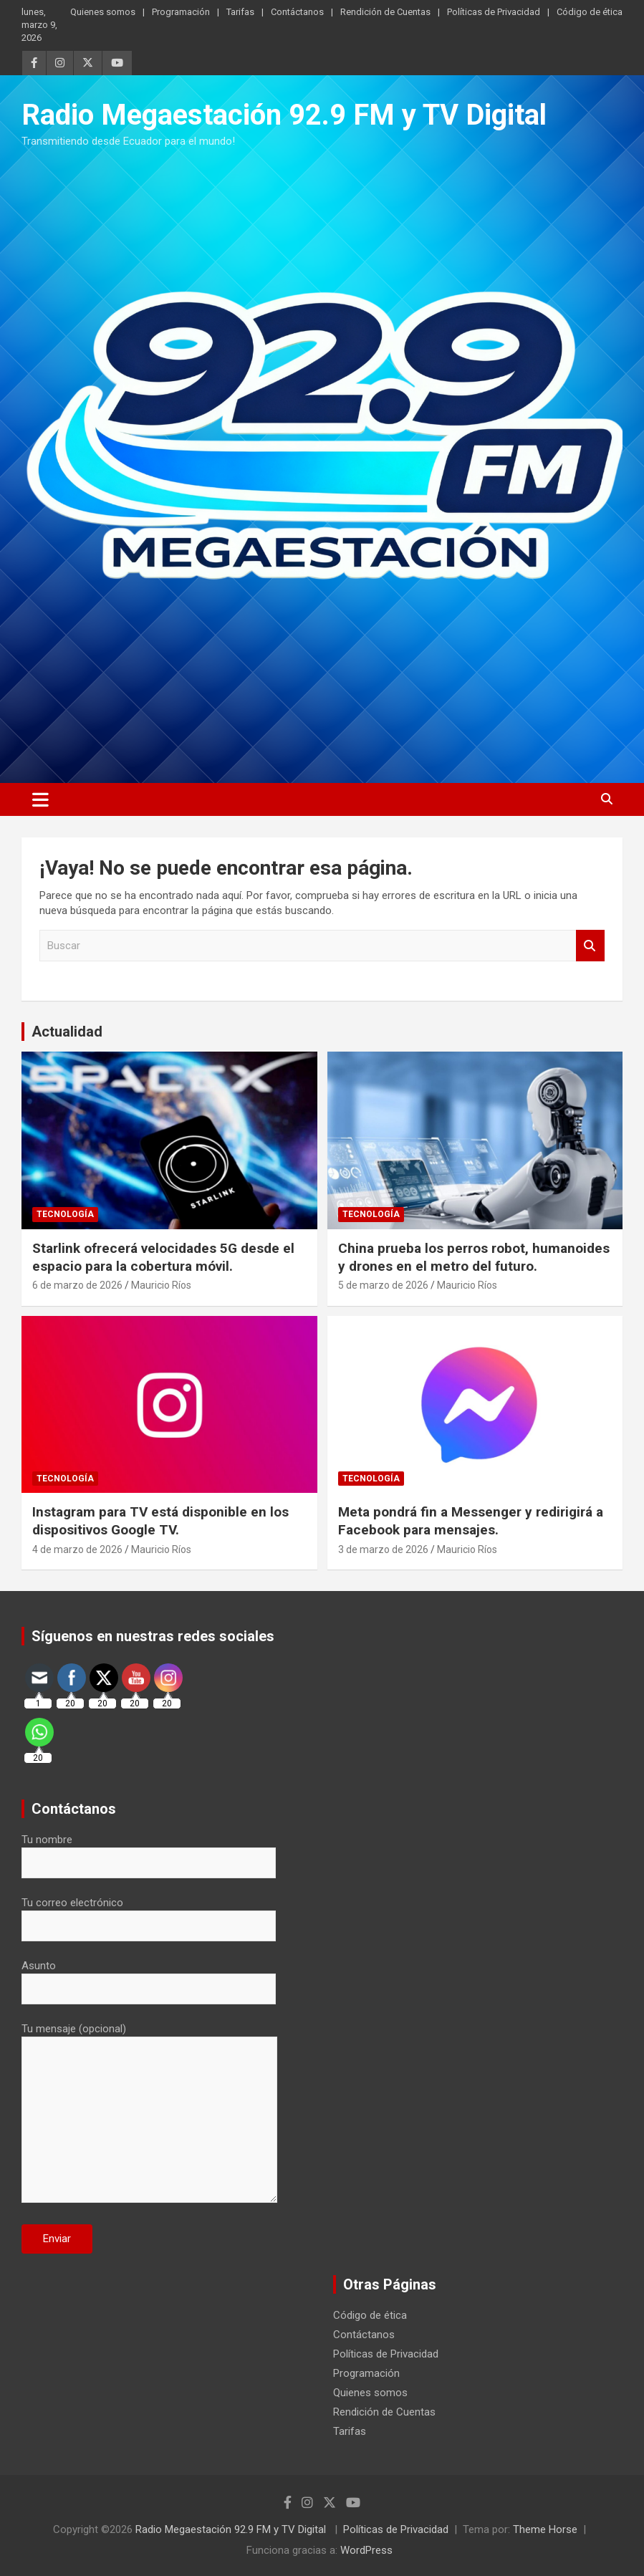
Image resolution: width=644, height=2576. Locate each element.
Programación (181, 11)
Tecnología (65, 1214)
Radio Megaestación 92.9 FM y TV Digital (284, 115)
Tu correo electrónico (148, 1914)
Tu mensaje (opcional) (149, 2114)
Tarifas (240, 11)
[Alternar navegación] (40, 799)
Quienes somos (102, 11)
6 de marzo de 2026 (77, 1285)
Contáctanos (297, 11)
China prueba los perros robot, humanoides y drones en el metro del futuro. (474, 1257)
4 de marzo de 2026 (77, 1549)
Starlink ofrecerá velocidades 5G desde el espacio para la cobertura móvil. (163, 1257)
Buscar (590, 946)
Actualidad (67, 1031)
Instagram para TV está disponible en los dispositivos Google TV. (160, 1521)
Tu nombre (148, 1851)
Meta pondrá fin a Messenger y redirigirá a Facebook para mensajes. (470, 1521)
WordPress (366, 2550)
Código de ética (590, 11)
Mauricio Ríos (161, 1285)
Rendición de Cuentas (385, 11)
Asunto (148, 1977)
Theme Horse (545, 2529)
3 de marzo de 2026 (383, 1549)
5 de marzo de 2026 (383, 1285)
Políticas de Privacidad (493, 11)
